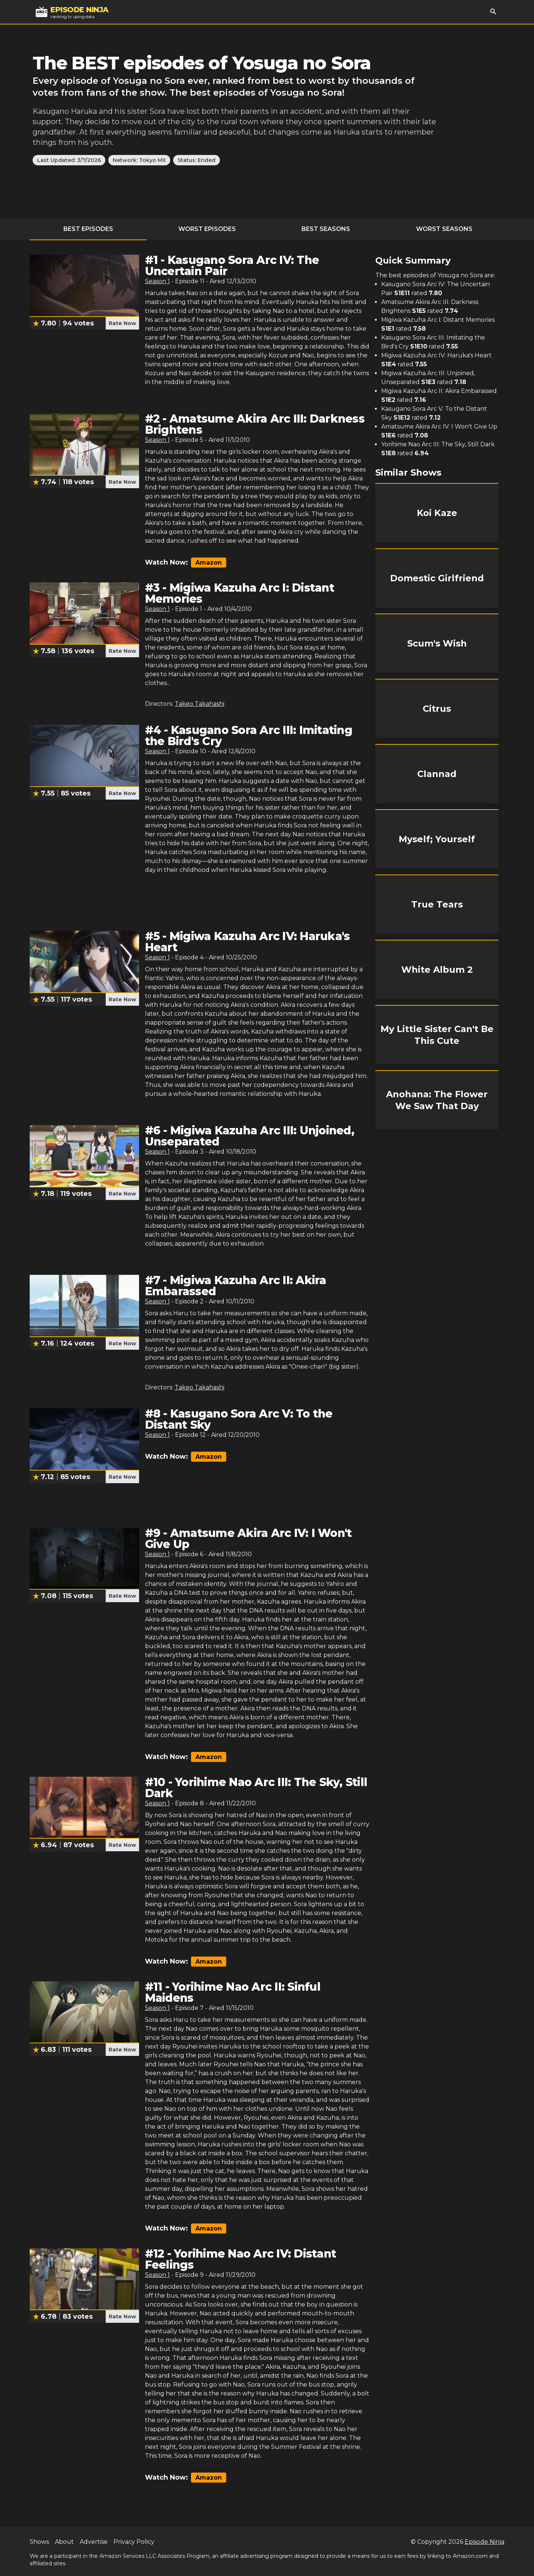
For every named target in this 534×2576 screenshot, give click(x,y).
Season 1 (157, 281)
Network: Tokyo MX (139, 160)
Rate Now (122, 323)
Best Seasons (325, 228)
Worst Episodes (207, 228)
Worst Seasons (444, 228)
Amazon (208, 562)
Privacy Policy (133, 2541)
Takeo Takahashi (199, 703)
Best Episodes (88, 228)
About (64, 2541)
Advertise (94, 2541)
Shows (39, 2541)
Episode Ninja (484, 2541)
